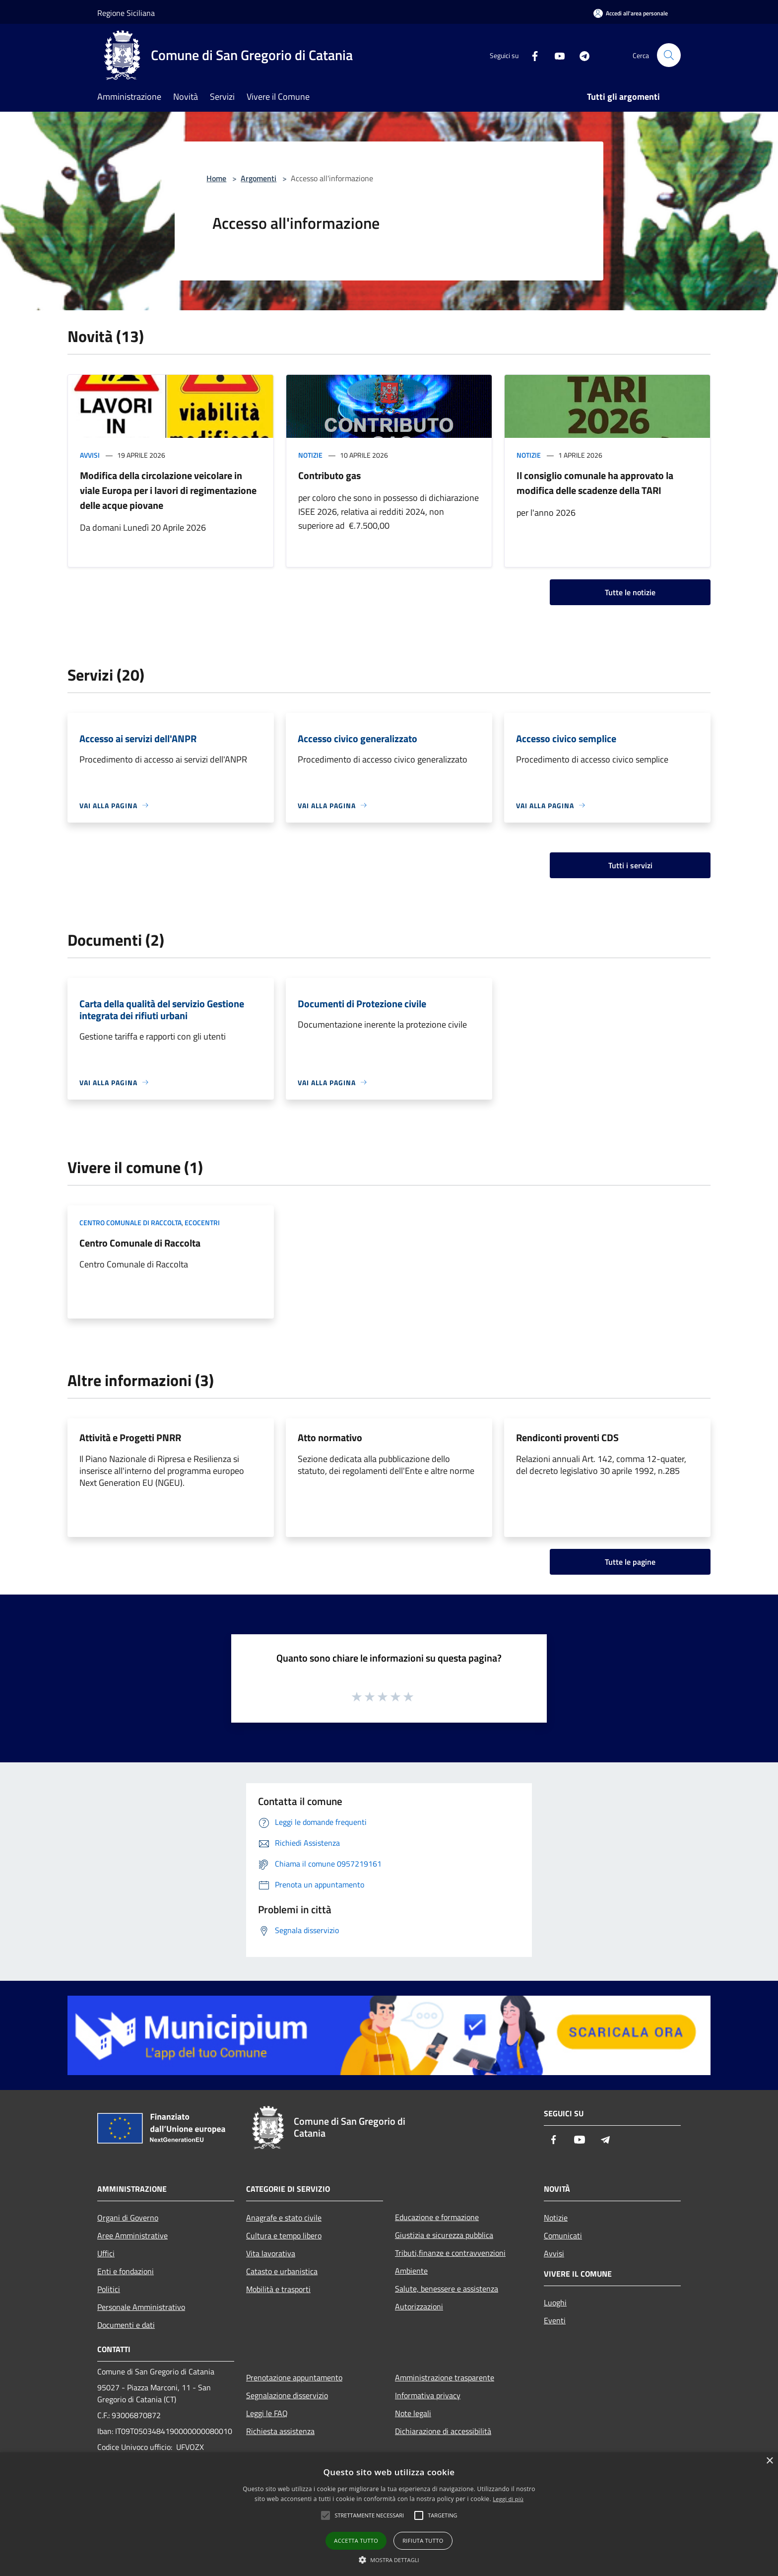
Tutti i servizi (630, 865)
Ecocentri (202, 1222)
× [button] (769, 2461)
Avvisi (90, 455)
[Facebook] (531, 55)
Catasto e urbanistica (282, 2271)
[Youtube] (556, 55)
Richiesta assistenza (280, 2431)
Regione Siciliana (126, 13)
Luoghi (555, 2302)
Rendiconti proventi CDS (567, 1437)
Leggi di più (508, 2499)
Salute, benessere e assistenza (446, 2289)
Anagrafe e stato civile (284, 2218)
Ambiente (411, 2271)
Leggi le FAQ (267, 2413)
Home (216, 178)
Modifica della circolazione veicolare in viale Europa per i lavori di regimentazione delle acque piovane (168, 490)
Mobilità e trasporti (278, 2289)
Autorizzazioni (419, 2306)
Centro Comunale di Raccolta (139, 1243)
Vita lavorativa (270, 2253)
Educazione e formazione (437, 2217)
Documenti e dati (126, 2325)
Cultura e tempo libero (284, 2235)
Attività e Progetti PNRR (130, 1437)
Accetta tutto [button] (356, 2540)
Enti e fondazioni (125, 2271)
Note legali (413, 2413)
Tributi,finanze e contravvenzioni (450, 2253)
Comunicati (563, 2235)
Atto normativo (330, 1437)
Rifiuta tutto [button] (422, 2540)
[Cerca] (669, 55)
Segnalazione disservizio (287, 2395)
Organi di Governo (127, 2218)
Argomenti (258, 178)
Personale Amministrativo (141, 2307)
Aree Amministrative (132, 2235)
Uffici (106, 2253)
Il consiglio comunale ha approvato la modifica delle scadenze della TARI (595, 483)
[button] (389, 2560)
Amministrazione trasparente (444, 2377)
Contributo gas (329, 475)
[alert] (389, 2514)
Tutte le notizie (630, 592)
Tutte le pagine (630, 1562)
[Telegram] (580, 55)
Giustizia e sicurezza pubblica (444, 2235)
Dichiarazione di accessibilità (443, 2431)
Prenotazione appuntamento (294, 2377)
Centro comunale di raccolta (130, 1222)
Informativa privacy (427, 2395)
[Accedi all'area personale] (631, 13)
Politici (108, 2289)
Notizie (310, 455)
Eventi (555, 2320)
